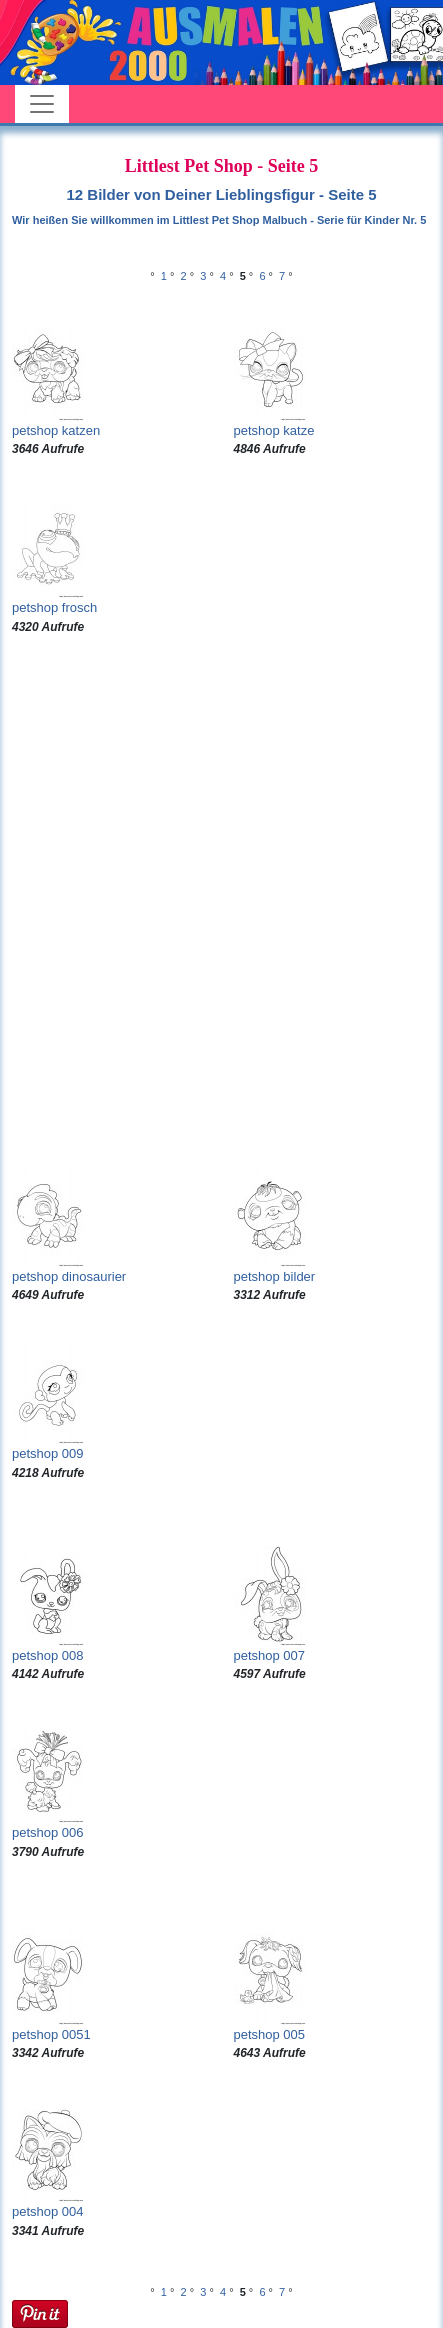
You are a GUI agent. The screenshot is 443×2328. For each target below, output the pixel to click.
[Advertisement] (221, 901)
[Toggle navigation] (42, 104)
